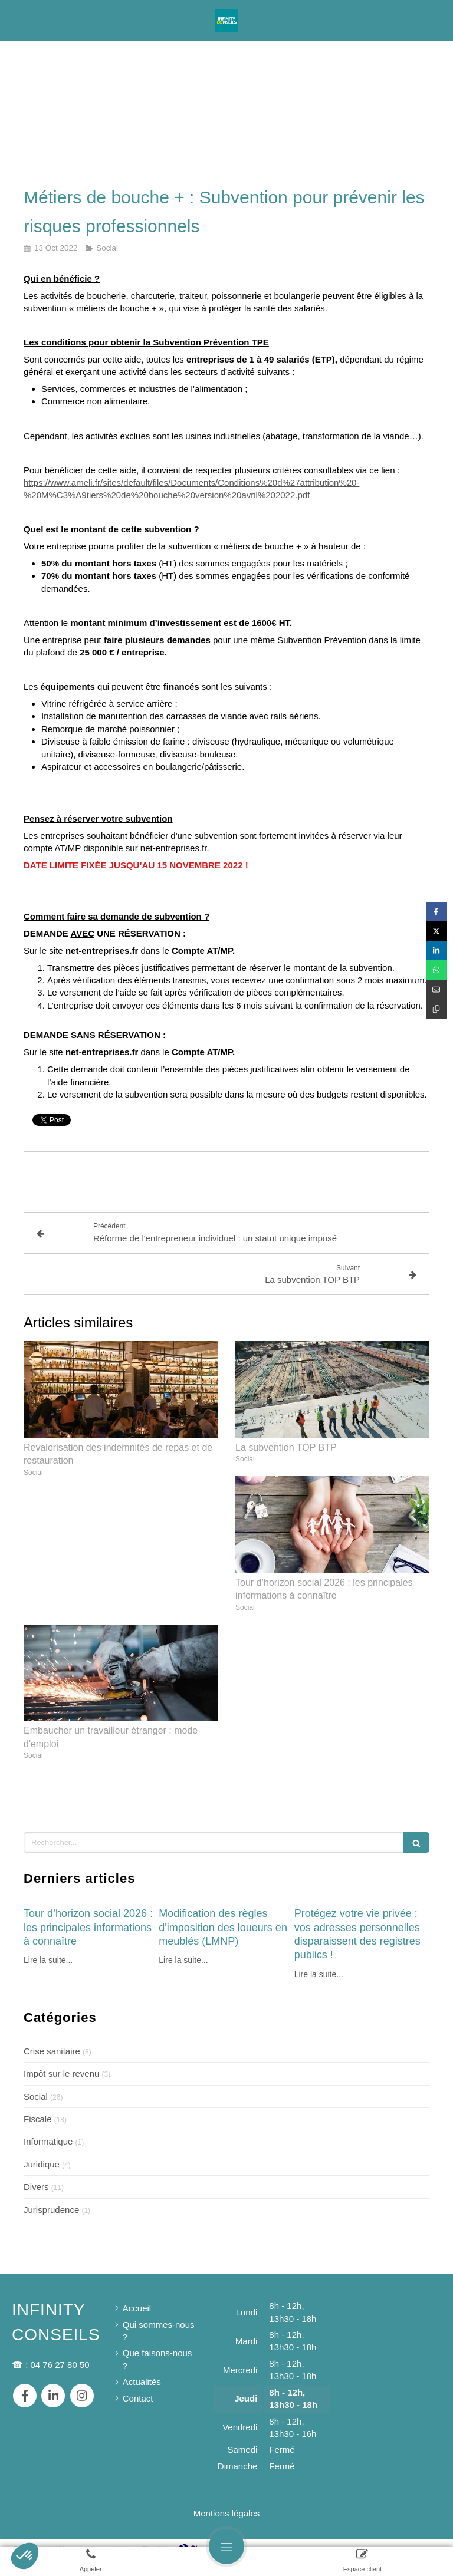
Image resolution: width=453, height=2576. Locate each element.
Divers (36, 2175)
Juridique (42, 2152)
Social (36, 2085)
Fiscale (38, 2107)
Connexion (420, 2536)
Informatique (48, 2129)
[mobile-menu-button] (226, 2546)
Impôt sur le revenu (61, 2062)
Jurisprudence (51, 2198)
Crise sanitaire (52, 2039)
